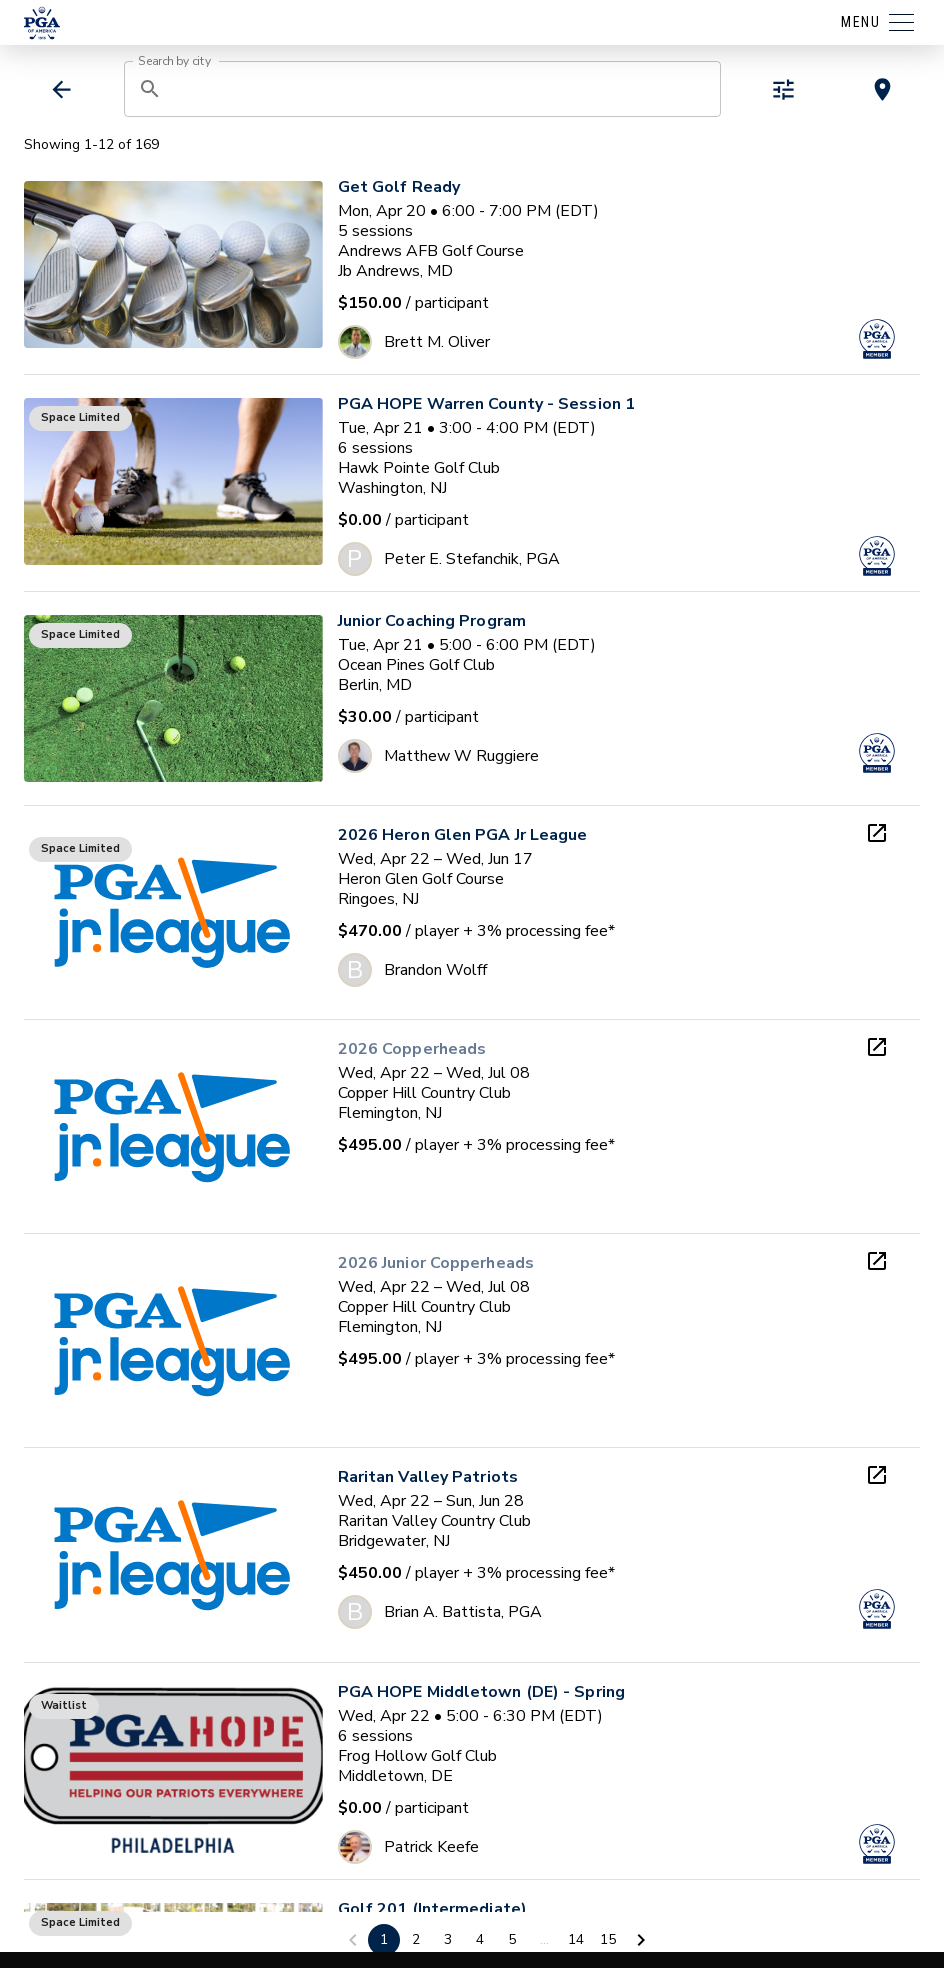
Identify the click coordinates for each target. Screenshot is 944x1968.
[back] (61, 89)
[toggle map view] (882, 89)
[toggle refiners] (783, 89)
